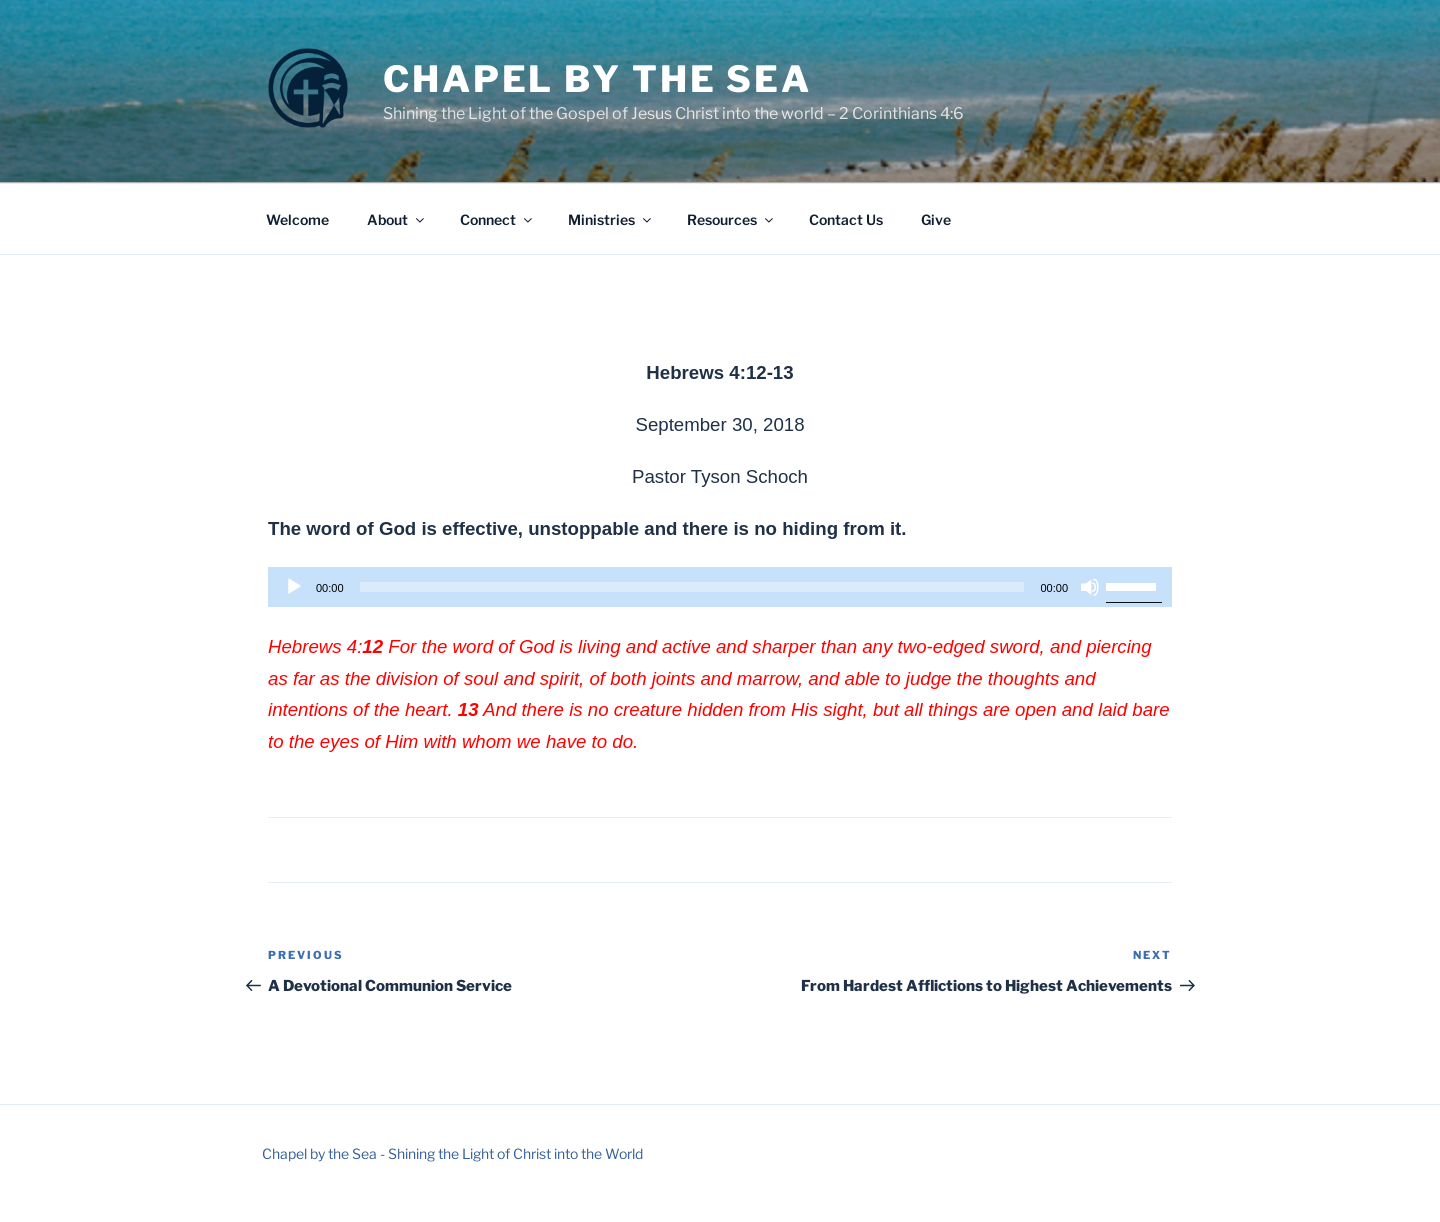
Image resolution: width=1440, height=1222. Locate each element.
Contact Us (846, 219)
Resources (731, 219)
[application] (720, 587)
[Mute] (1090, 587)
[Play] (294, 587)
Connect (497, 219)
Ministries (611, 219)
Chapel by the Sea (597, 79)
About (397, 219)
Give (936, 219)
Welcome (297, 219)
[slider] (692, 587)
